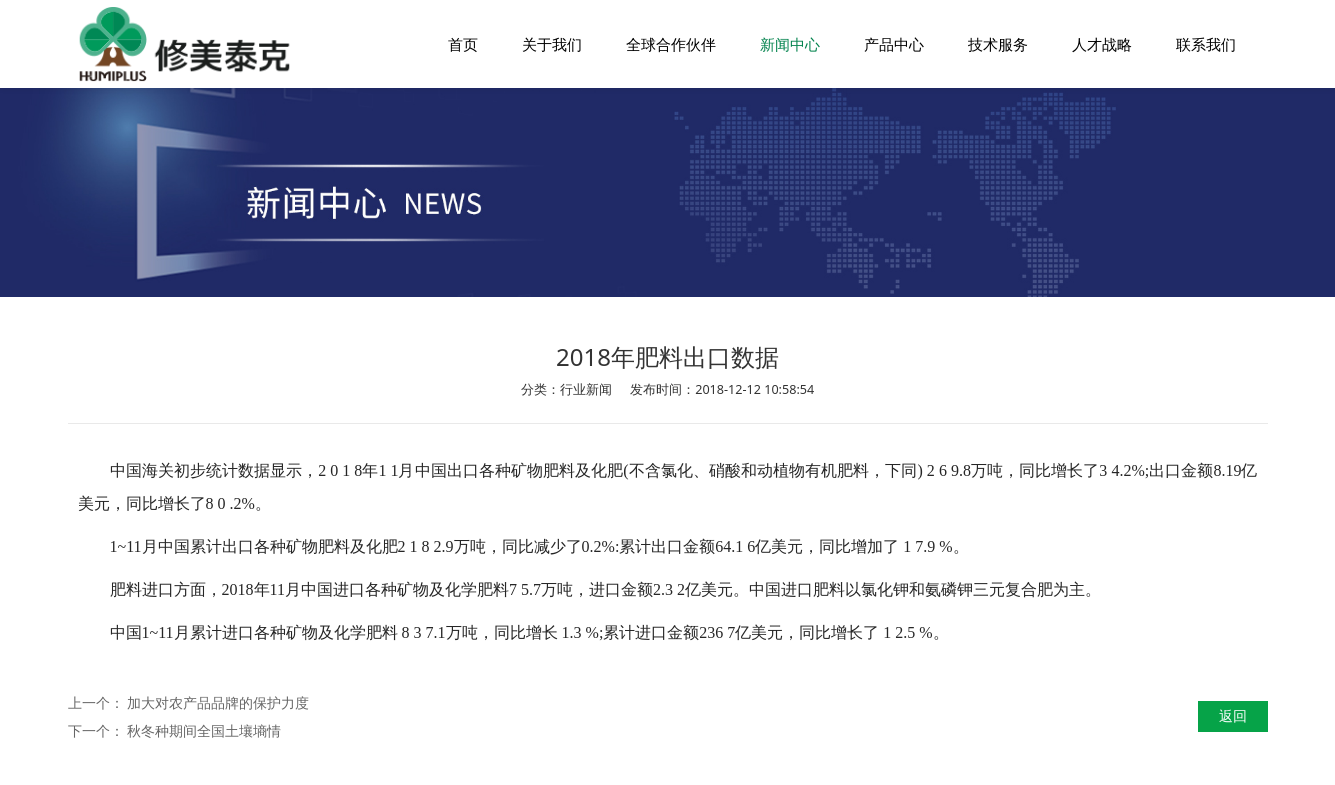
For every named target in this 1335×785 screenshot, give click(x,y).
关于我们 (552, 44)
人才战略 (1102, 44)
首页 (463, 44)
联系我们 (1206, 44)
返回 (1233, 715)
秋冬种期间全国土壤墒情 (204, 730)
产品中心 (894, 44)
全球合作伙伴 (671, 44)
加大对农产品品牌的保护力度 (218, 702)
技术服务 (998, 44)
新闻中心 (790, 44)
